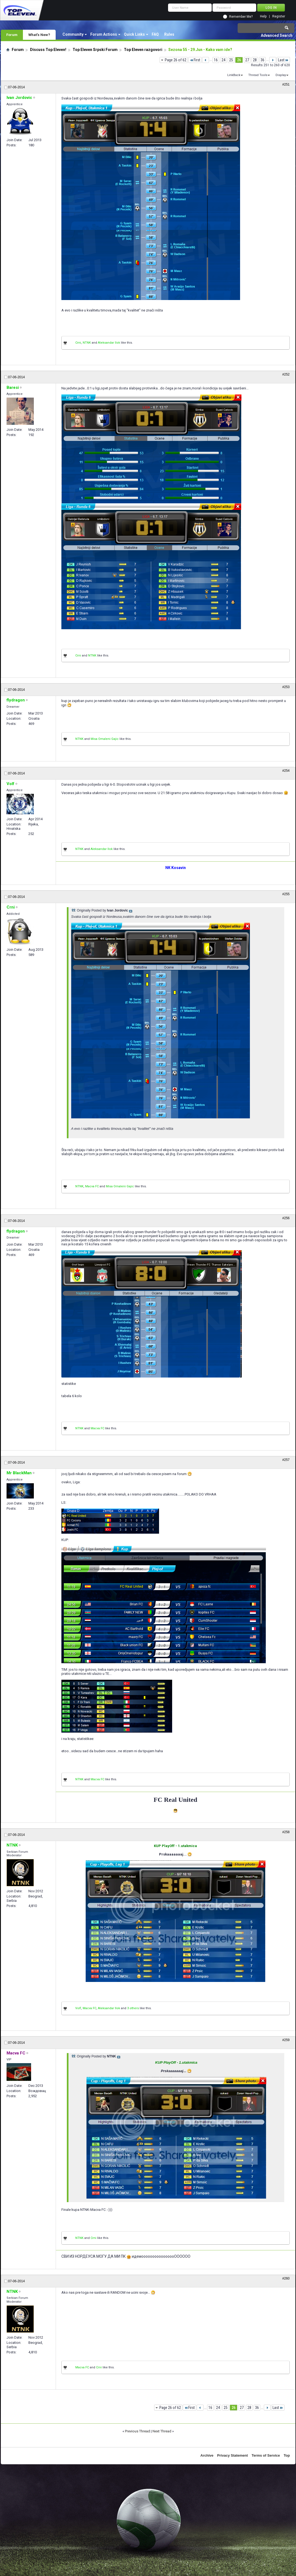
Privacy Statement (232, 2455)
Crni (78, 342)
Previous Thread (137, 2431)
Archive (207, 2455)
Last (283, 60)
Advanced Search (276, 35)
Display (281, 75)
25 (231, 60)
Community (72, 34)
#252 (286, 374)
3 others (133, 2008)
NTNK (87, 342)
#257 (286, 1460)
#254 (286, 771)
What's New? (39, 34)
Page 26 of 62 (175, 60)
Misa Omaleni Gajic (105, 739)
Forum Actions (103, 34)
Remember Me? (241, 17)
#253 (286, 687)
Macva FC (92, 1186)
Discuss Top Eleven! (48, 49)
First (195, 60)
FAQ (155, 34)
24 (223, 60)
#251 (286, 84)
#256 (286, 1218)
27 (247, 60)
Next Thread (162, 2431)
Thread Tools (257, 75)
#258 (286, 1832)
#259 (286, 2040)
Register (278, 16)
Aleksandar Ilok (109, 342)
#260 (286, 2278)
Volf (78, 2008)
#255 (286, 894)
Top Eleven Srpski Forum (95, 49)
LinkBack (233, 75)
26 (239, 60)
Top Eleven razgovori (143, 49)
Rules (169, 34)
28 (255, 60)
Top (287, 2455)
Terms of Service (266, 2455)
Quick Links (134, 34)
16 (216, 60)
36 (262, 60)
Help (263, 16)
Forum (11, 34)
